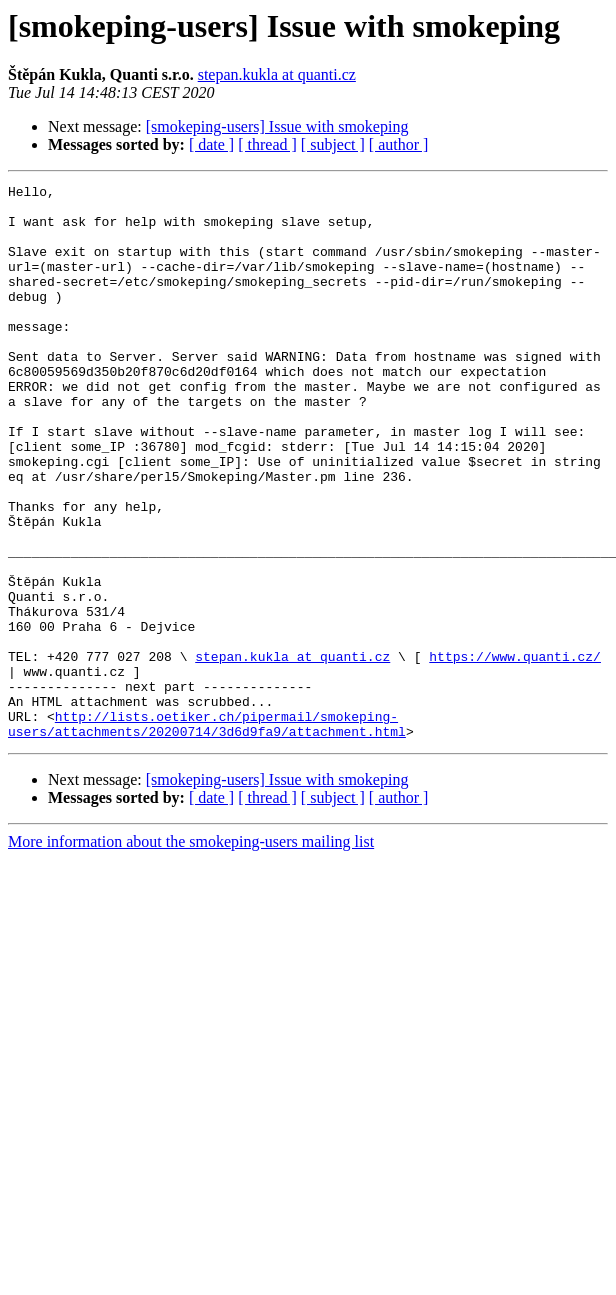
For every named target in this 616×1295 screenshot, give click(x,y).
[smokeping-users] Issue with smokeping (277, 126)
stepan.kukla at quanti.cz (277, 74)
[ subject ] (333, 144)
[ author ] (399, 144)
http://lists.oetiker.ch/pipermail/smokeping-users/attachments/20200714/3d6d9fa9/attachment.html (207, 833)
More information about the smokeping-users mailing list (191, 952)
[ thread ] (267, 144)
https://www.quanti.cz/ (515, 752)
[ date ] (211, 144)
